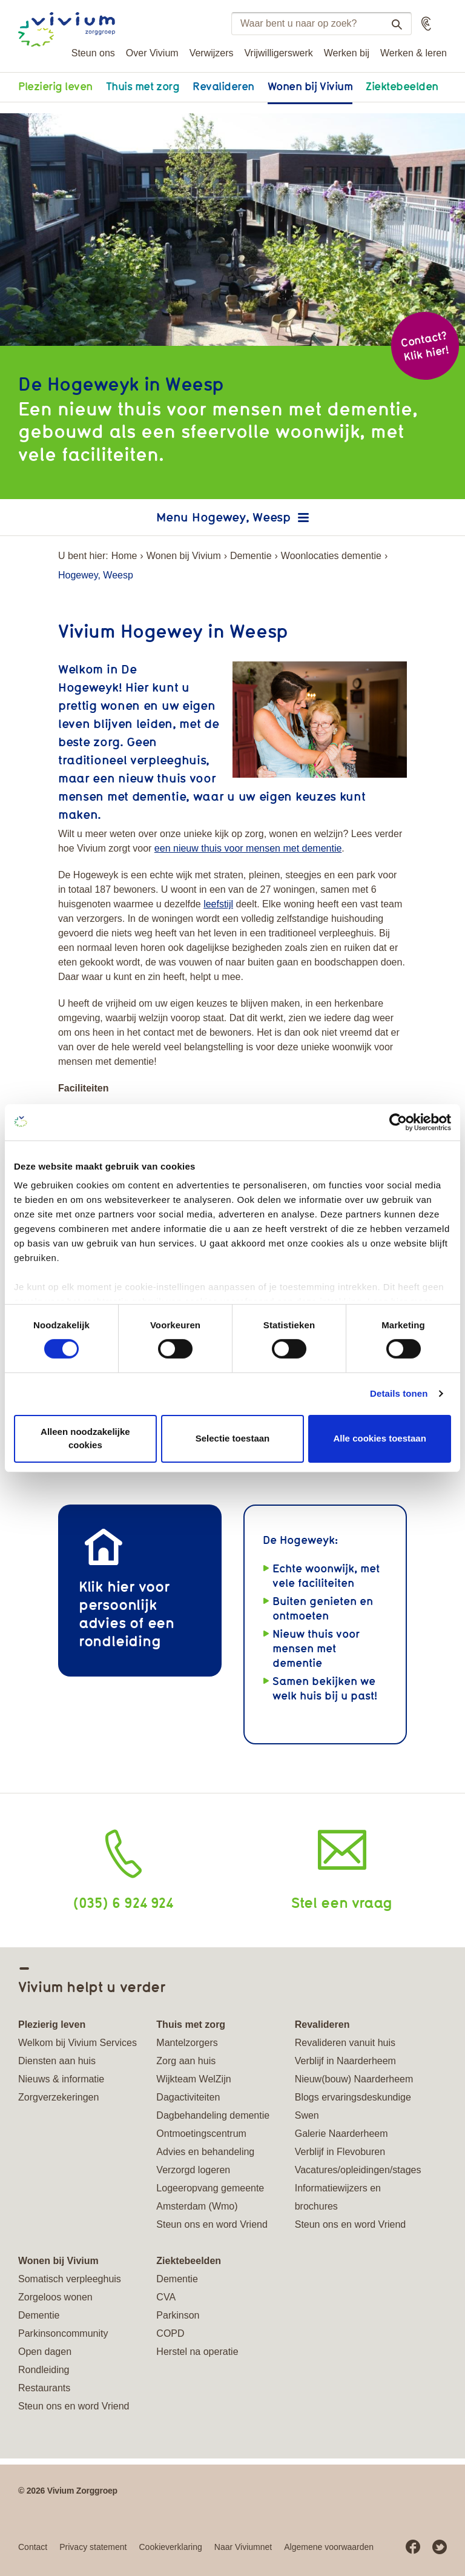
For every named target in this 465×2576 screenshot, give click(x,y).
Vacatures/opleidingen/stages (358, 2170)
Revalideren (223, 86)
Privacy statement (93, 2547)
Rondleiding (44, 2370)
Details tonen (398, 1393)
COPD (170, 2333)
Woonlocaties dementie (331, 556)
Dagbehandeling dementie (212, 2115)
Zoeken (392, 24)
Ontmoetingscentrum (201, 2133)
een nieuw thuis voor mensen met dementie (248, 848)
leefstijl (218, 904)
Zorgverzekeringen (58, 2097)
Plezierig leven (55, 86)
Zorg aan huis (186, 2061)
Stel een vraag (341, 1902)
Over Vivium (152, 53)
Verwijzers (212, 53)
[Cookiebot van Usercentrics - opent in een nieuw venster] (398, 1122)
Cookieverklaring (170, 2547)
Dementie (250, 556)
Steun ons (93, 53)
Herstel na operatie (197, 2351)
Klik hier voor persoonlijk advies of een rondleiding (126, 1613)
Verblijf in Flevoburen (340, 2152)
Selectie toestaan (233, 1438)
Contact (32, 2547)
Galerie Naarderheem (341, 2133)
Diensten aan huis (57, 2061)
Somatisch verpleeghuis (69, 2279)
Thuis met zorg (142, 86)
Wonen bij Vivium (310, 86)
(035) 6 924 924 (123, 1902)
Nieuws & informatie (61, 2079)
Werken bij (346, 53)
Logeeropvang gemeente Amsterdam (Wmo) (210, 2197)
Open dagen (44, 2351)
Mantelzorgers (186, 2043)
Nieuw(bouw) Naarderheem (354, 2079)
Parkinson (177, 2315)
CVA (166, 2297)
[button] (426, 23)
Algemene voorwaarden (329, 2547)
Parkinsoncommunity (63, 2333)
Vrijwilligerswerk (279, 53)
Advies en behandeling (205, 2152)
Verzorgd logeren (193, 2170)
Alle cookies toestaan (379, 1438)
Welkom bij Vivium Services (77, 2043)
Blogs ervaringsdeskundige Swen (353, 2106)
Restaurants (44, 2388)
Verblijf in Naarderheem (345, 2061)
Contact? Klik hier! (424, 345)
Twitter (439, 2547)
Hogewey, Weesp (241, 517)
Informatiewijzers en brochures (338, 2197)
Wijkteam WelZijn (193, 2079)
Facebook (413, 2547)
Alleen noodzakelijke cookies (85, 1438)
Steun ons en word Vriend (212, 2224)
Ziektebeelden (402, 86)
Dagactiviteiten (188, 2097)
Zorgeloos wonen (55, 2297)
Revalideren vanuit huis (345, 2043)
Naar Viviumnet (243, 2547)
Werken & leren (413, 53)
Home (124, 556)
